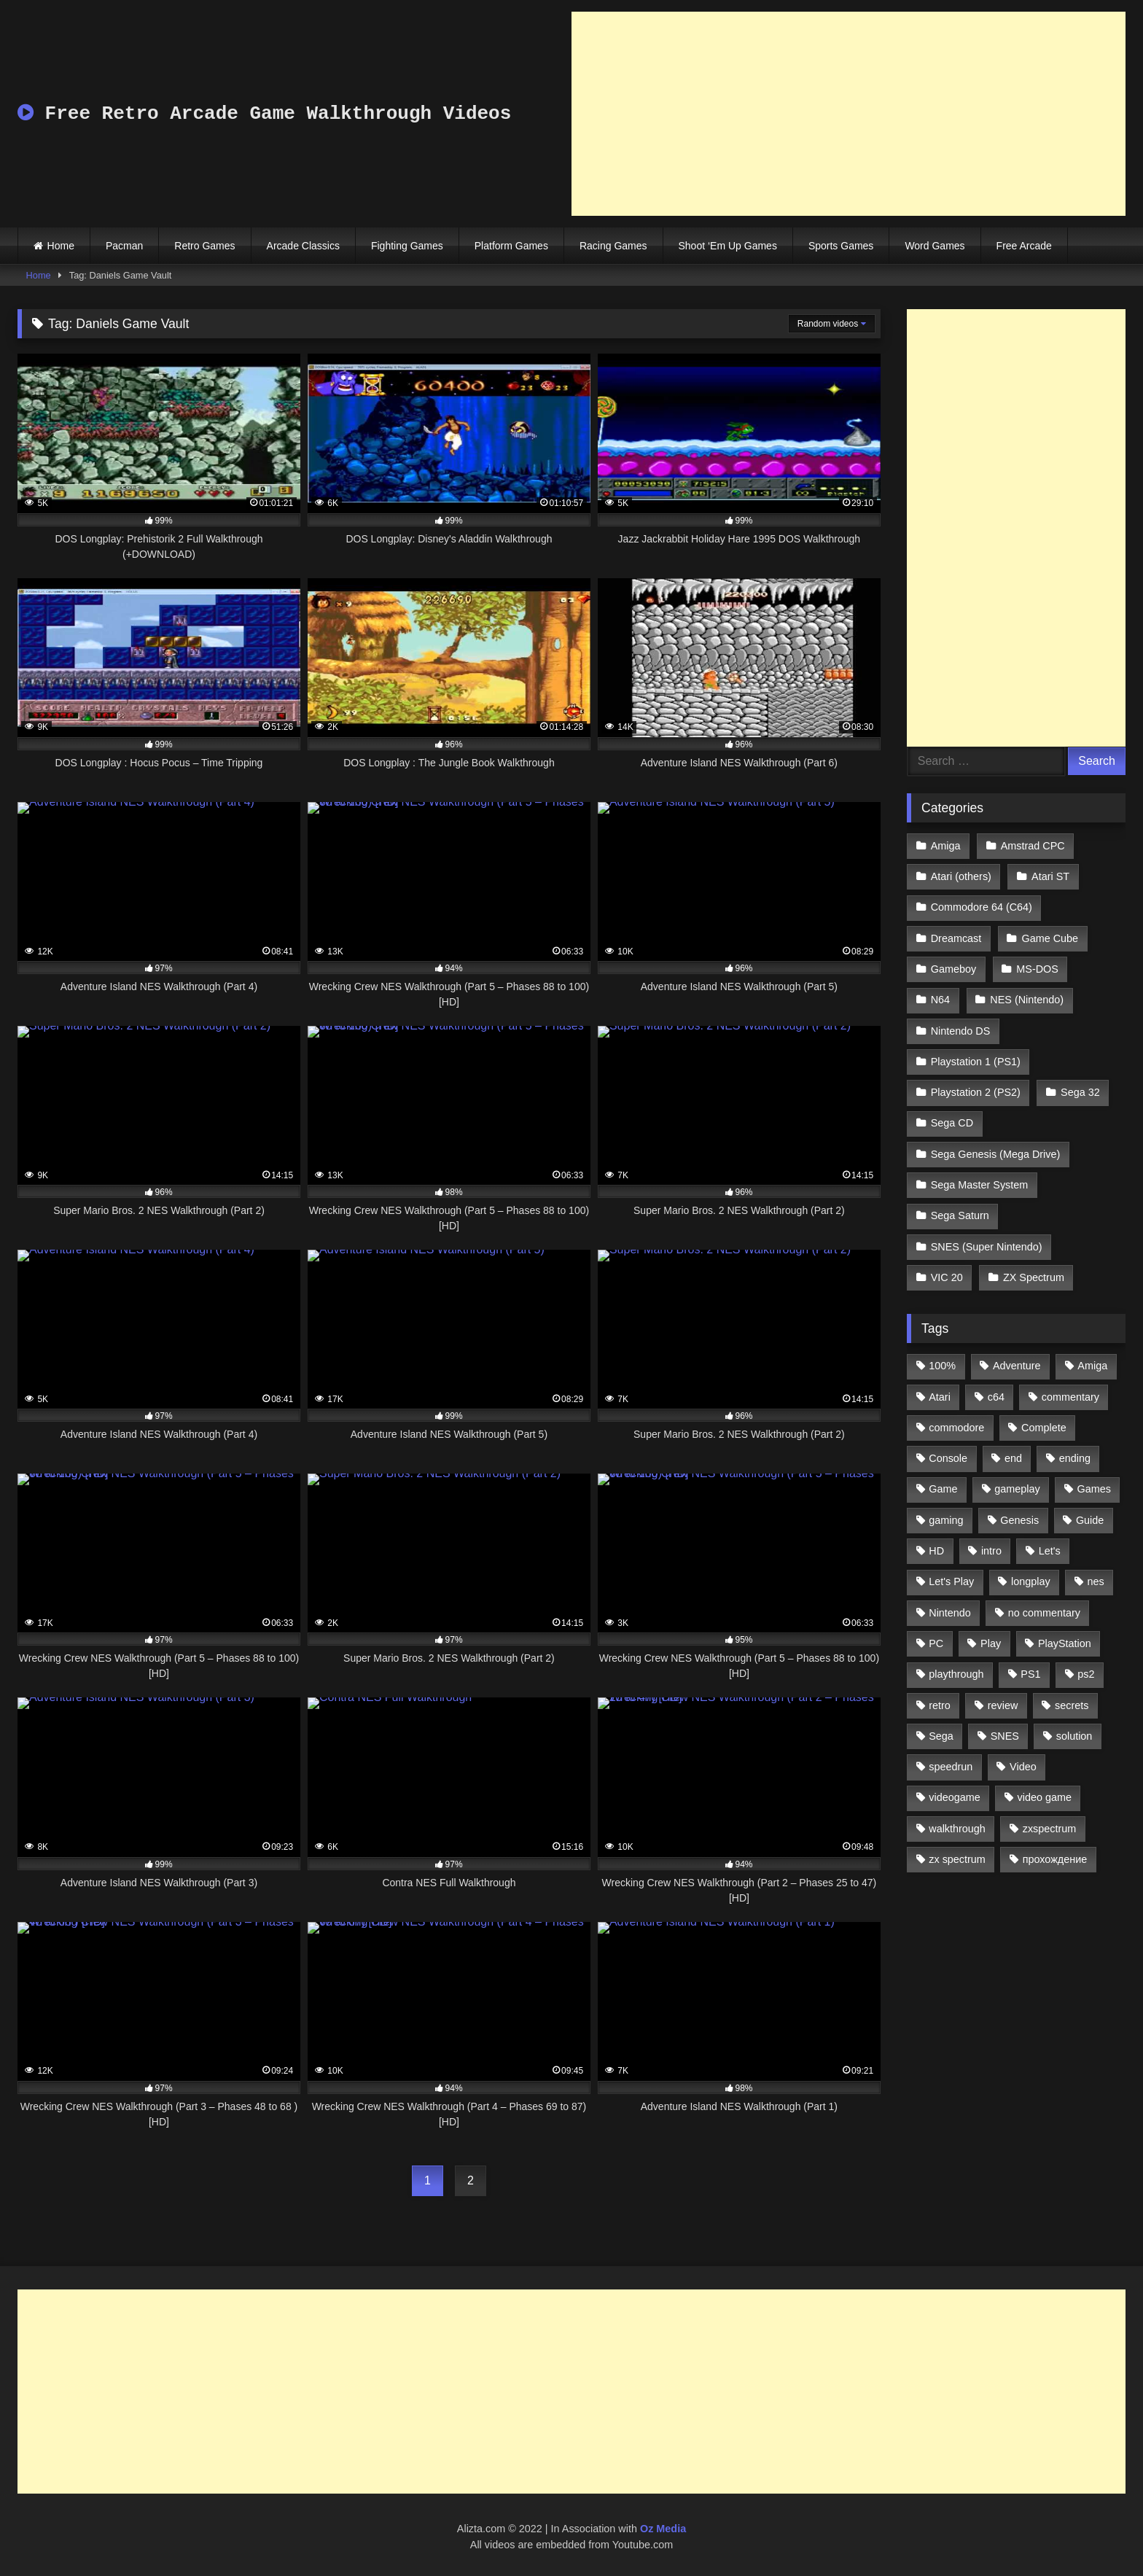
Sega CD (952, 1123)
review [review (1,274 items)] (1003, 1705)
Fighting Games (407, 246)
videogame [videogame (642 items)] (954, 1797)
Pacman (124, 246)
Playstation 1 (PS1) (976, 1061)
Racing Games (613, 246)
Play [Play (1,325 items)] (990, 1643)
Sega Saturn (960, 1215)
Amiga (946, 846)
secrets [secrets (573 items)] (1071, 1705)
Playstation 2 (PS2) (976, 1092)
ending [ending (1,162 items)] (1075, 1458)
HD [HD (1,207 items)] (936, 1551)
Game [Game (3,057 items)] (943, 1489)
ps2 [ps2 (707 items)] (1085, 1674)
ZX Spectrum (1033, 1277)
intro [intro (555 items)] (991, 1551)
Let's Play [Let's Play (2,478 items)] (951, 1581)
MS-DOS (1037, 969)
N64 (940, 999)
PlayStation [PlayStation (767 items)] (1064, 1643)
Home (60, 246)
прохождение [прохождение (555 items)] (1055, 1859)
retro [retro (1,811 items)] (940, 1705)
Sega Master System (980, 1185)
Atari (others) (961, 876)
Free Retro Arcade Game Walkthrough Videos (264, 114)
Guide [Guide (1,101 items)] (1090, 1520)
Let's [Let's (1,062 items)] (1050, 1551)
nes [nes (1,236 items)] (1095, 1581)
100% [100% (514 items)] (942, 1365)
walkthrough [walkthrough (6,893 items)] (957, 1828)
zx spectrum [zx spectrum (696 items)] (957, 1859)
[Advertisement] (849, 114)
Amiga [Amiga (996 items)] (1092, 1365)
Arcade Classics (303, 246)
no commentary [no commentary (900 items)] (1044, 1613)
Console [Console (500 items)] (948, 1458)
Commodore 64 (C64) (981, 907)
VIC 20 (947, 1277)
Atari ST (1050, 876)
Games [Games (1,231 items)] (1094, 1489)
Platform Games (511, 246)
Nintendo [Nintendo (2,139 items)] (950, 1613)
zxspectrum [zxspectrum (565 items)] (1050, 1828)
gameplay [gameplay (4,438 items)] (1016, 1489)
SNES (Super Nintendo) (986, 1247)
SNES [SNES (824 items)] (1005, 1736)
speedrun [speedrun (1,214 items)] (950, 1767)
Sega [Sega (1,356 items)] (941, 1736)
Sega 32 (1080, 1092)
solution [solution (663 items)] (1074, 1736)
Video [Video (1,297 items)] (1023, 1767)
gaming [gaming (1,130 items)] (946, 1520)
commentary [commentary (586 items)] (1070, 1397)
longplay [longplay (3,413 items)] (1030, 1581)
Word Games (934, 246)
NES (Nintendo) (1027, 999)
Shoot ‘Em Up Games (728, 246)
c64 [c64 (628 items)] (996, 1397)
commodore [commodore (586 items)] (956, 1427)
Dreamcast (956, 938)
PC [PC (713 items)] (936, 1643)
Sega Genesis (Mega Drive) (996, 1154)
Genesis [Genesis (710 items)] (1019, 1520)
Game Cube (1050, 938)
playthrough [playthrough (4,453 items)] (956, 1674)
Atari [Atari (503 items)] (940, 1397)
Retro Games (204, 246)
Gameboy (953, 969)
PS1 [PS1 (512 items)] (1030, 1674)
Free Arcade (1024, 246)
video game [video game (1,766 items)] (1045, 1797)
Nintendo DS (961, 1031)
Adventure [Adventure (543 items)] (1017, 1365)
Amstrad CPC (1033, 846)
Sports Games (840, 246)
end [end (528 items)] (1013, 1458)
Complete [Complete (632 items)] (1043, 1427)
